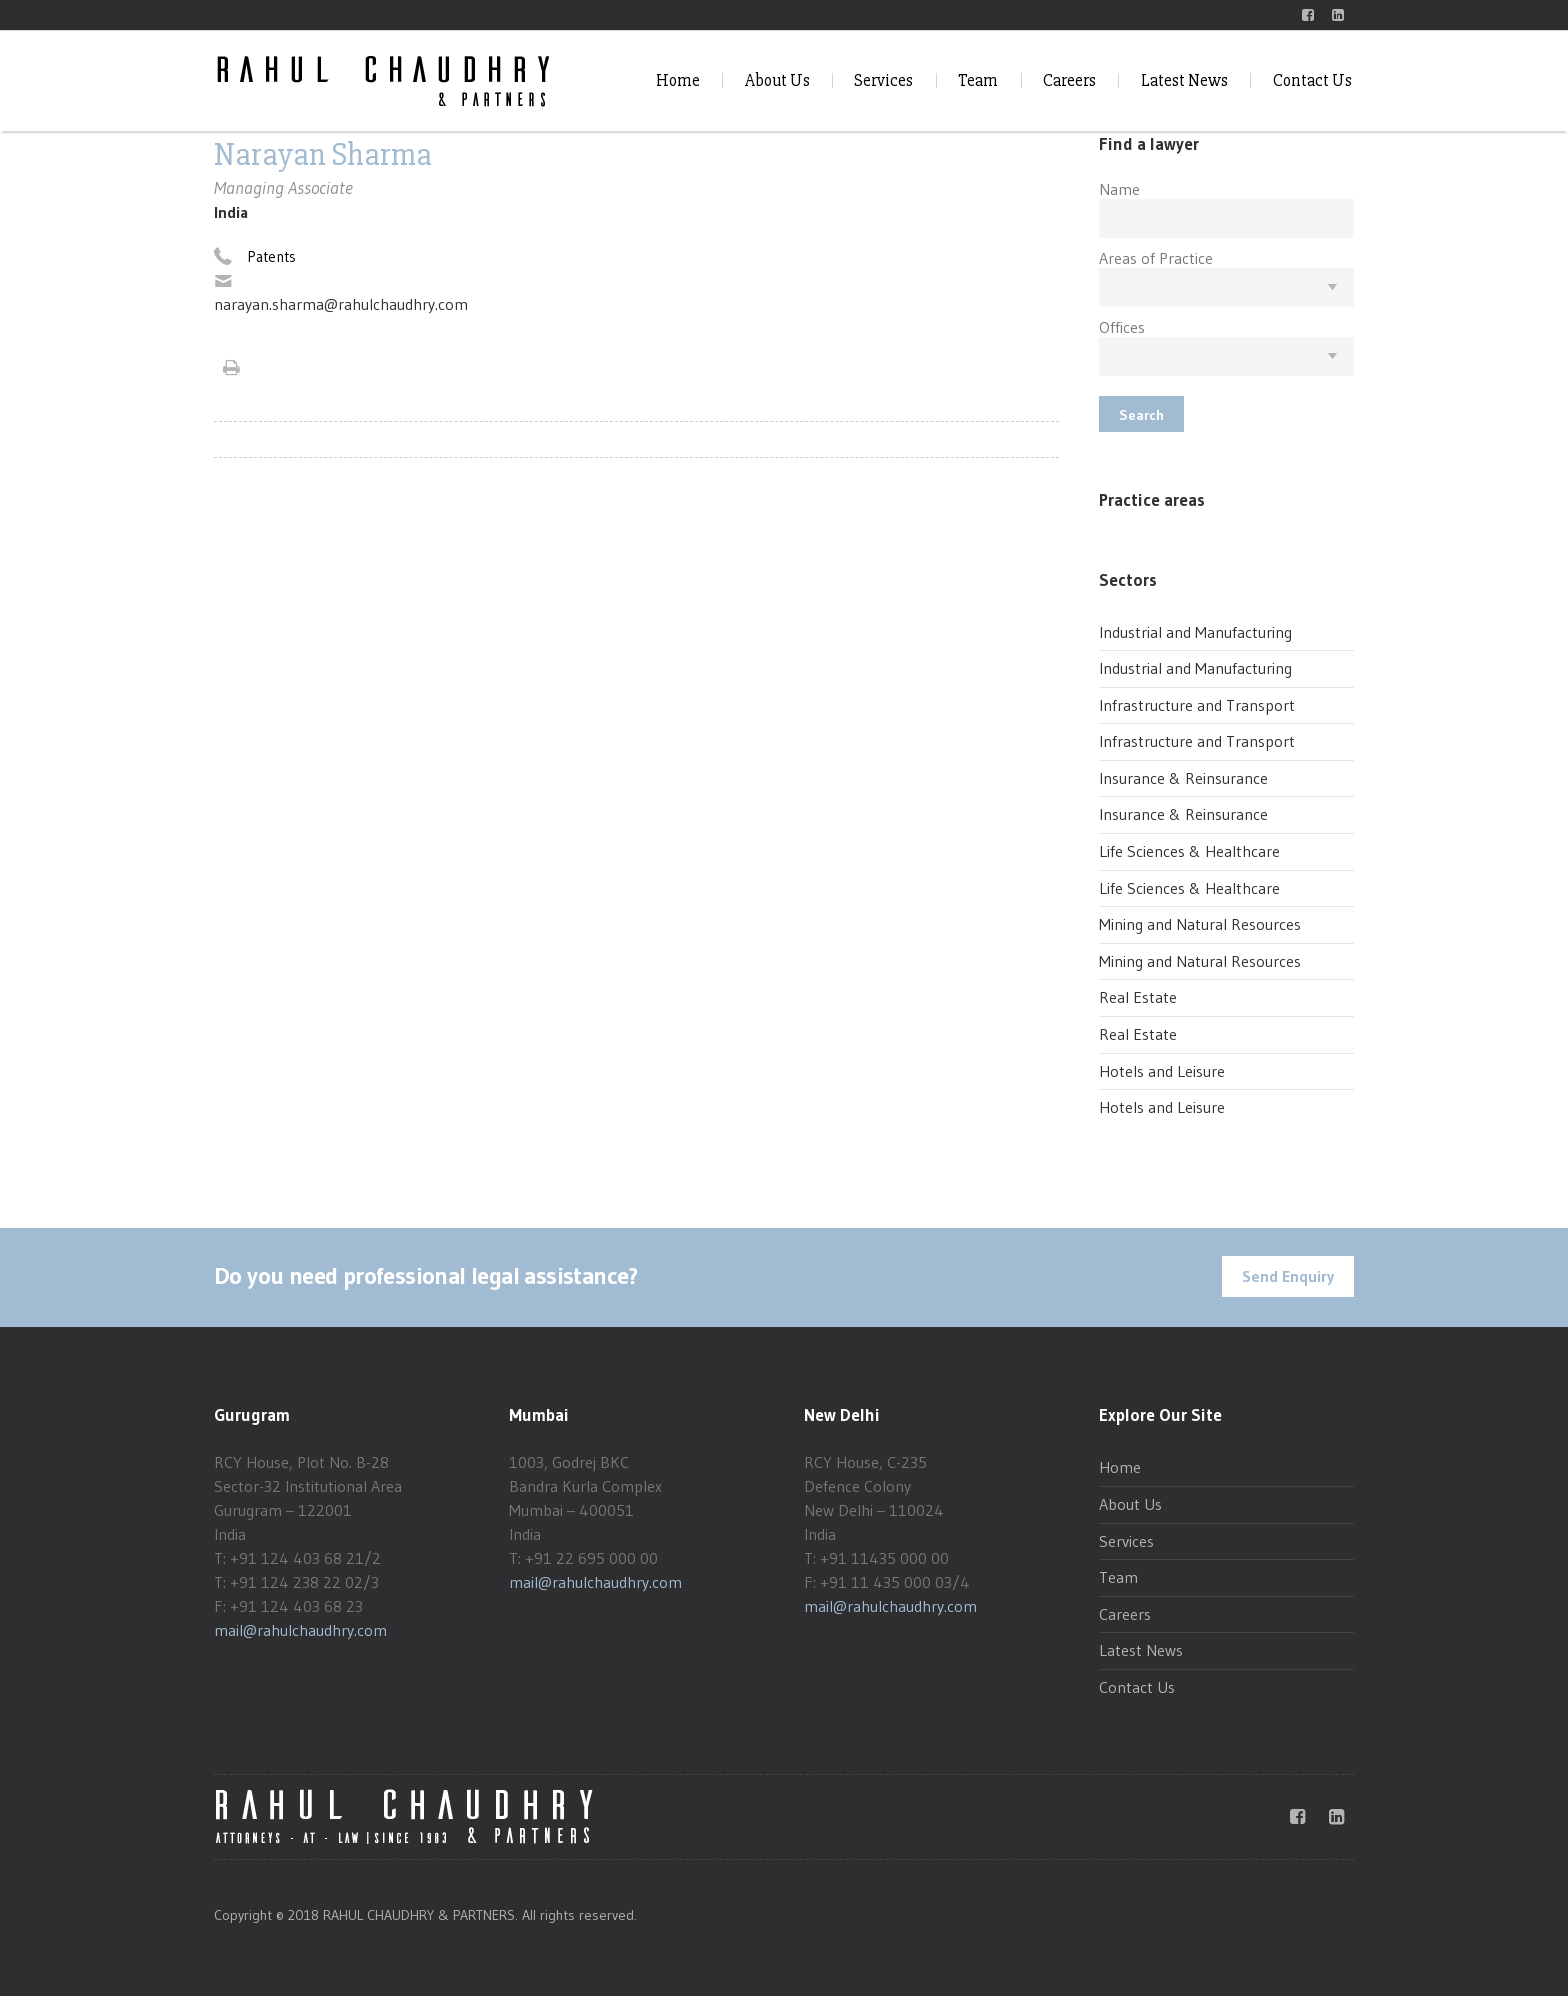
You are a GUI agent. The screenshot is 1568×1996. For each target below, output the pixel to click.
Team (978, 80)
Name (1119, 189)
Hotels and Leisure (1162, 1071)
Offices (1122, 327)
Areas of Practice (1156, 258)
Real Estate (1138, 997)
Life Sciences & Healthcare (1189, 851)
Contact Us (1312, 80)
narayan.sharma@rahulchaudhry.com (341, 304)
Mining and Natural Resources (1200, 924)
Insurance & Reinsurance (1183, 778)
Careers (1069, 80)
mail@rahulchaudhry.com (300, 1630)
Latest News (1184, 80)
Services (883, 80)
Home (678, 80)
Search (1141, 415)
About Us (777, 80)
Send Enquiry (1288, 1276)
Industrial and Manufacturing (1195, 632)
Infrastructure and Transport (1197, 705)
